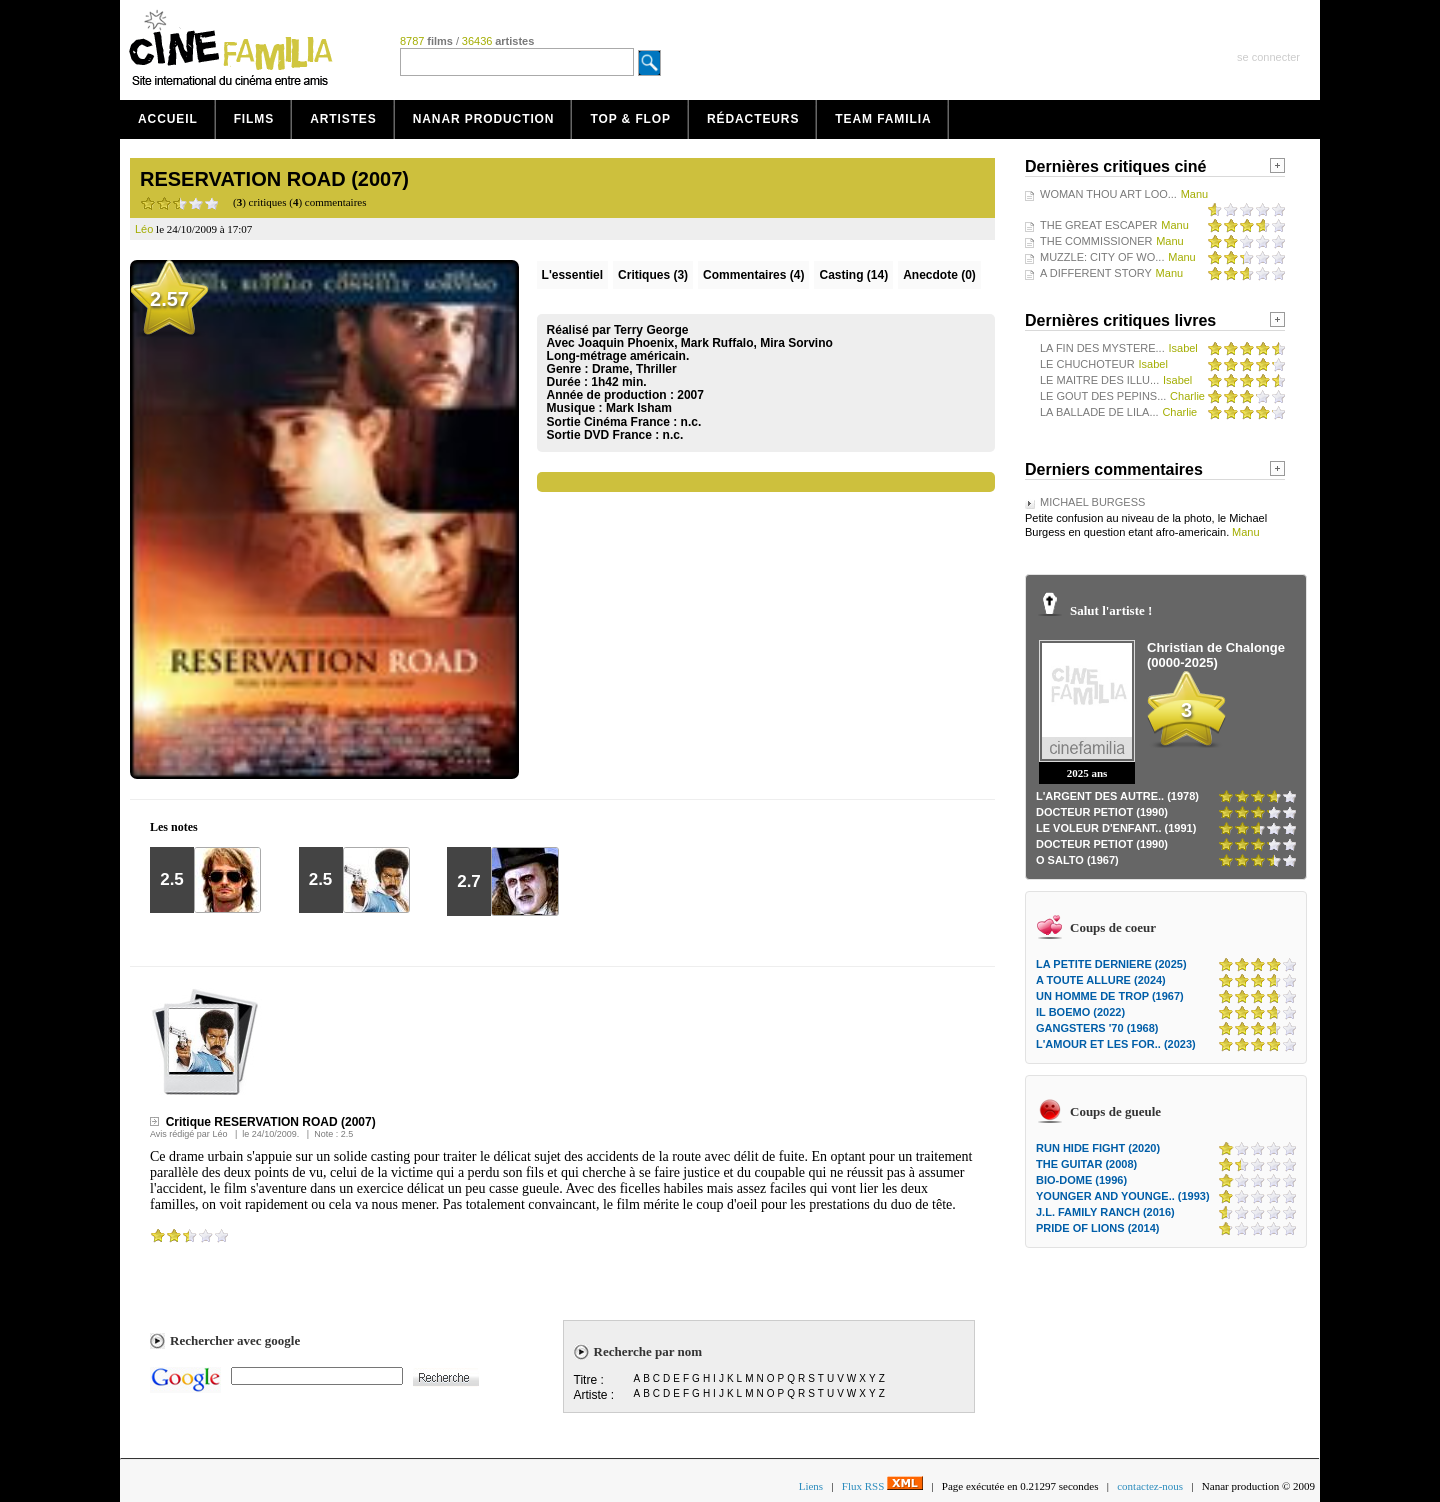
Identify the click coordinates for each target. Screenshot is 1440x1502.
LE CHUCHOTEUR (1087, 364)
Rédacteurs (753, 119)
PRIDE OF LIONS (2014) (1097, 1228)
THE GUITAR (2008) (1086, 1164)
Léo (219, 1134)
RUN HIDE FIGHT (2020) (1098, 1148)
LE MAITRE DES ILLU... (1099, 380)
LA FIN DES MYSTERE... (1102, 348)
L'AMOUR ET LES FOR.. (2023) (1116, 1044)
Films (254, 119)
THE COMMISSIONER (1096, 241)
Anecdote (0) (939, 275)
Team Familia (883, 119)
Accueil (168, 119)
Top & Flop (630, 119)
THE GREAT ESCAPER (1099, 225)
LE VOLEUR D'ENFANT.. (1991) (1116, 828)
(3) (653, 275)
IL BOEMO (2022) (1080, 1012)
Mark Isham (639, 408)
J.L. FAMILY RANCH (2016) (1105, 1212)
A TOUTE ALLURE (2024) (1101, 980)
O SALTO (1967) (1077, 860)
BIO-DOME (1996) (1081, 1180)
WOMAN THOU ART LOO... (1108, 194)
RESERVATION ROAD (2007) (274, 179)
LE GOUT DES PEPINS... (1103, 396)
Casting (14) (853, 275)
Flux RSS (882, 1486)
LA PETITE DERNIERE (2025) (1111, 964)
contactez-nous (1150, 1486)
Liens (811, 1486)
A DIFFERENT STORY (1096, 273)
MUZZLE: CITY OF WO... (1102, 257)
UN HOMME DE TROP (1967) (1110, 996)
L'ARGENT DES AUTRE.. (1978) (1117, 796)
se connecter (1268, 57)
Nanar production (484, 119)
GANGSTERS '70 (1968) (1097, 1028)
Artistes (343, 119)
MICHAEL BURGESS (1092, 502)
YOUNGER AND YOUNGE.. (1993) (1123, 1196)
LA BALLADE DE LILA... (1099, 412)
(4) (753, 275)
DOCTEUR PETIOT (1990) (1102, 812)
